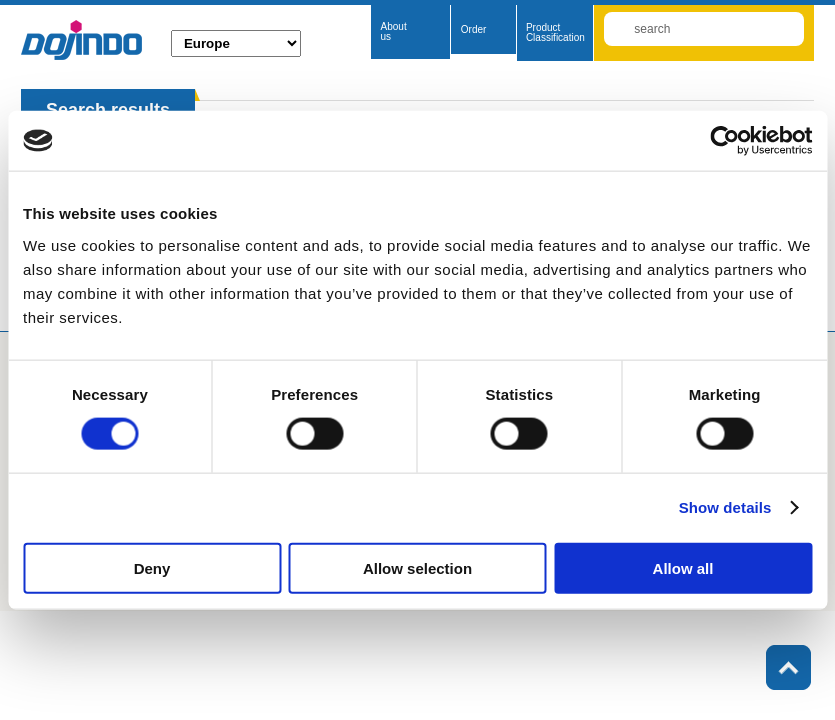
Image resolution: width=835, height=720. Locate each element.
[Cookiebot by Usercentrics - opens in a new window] (724, 141)
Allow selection (417, 567)
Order (474, 29)
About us (394, 31)
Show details (725, 507)
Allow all (683, 567)
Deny (152, 567)
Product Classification (555, 32)
